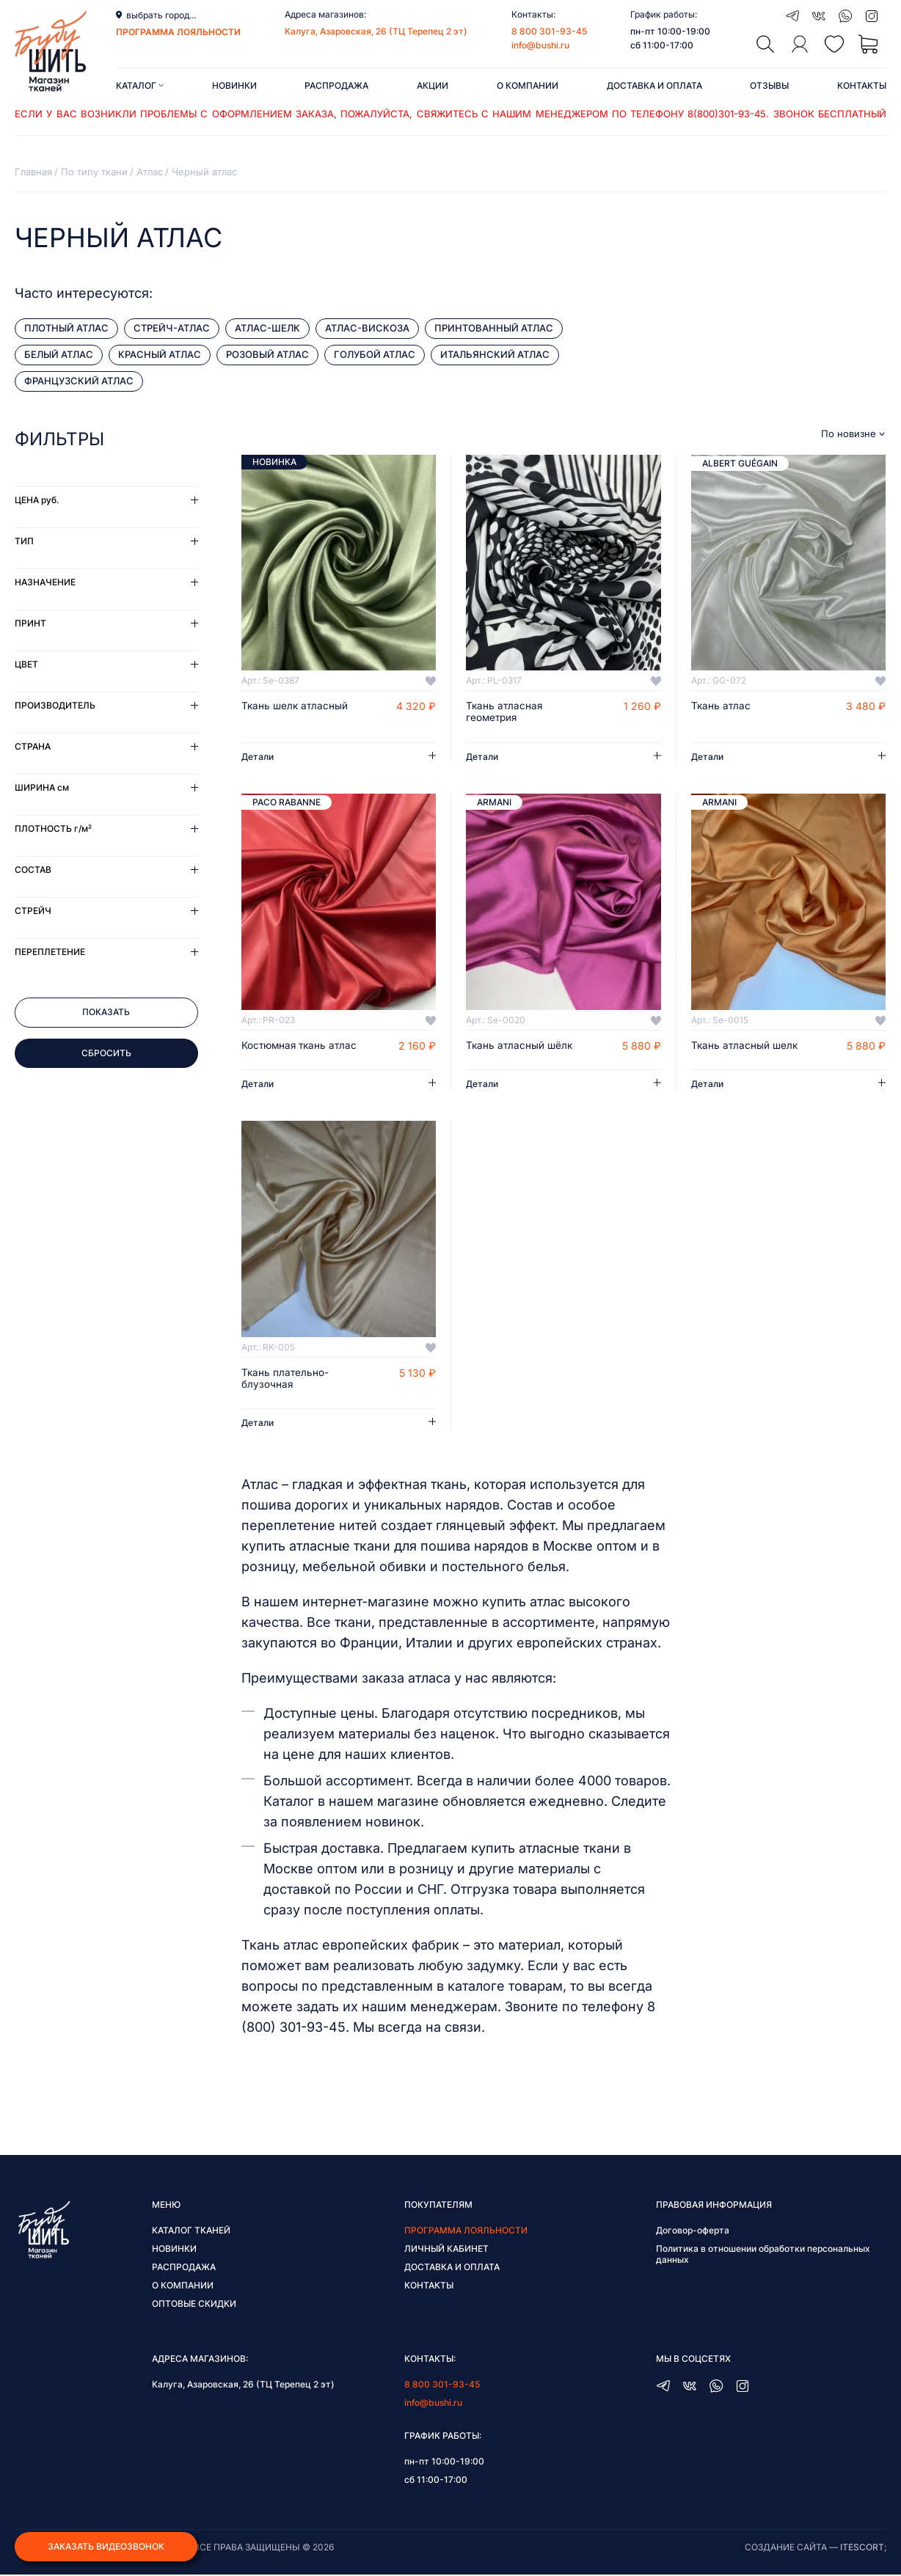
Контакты (861, 85)
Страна (33, 746)
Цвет (26, 664)
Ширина (42, 787)
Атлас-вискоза (367, 328)
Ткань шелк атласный (296, 706)
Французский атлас (79, 381)
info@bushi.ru (540, 45)
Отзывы (769, 85)
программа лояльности (178, 31)
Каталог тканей (191, 2231)
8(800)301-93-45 (726, 114)
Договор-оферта (692, 2231)
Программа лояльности (466, 2231)
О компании (527, 85)
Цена (37, 499)
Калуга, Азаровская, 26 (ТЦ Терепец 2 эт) (376, 31)
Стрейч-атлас (172, 328)
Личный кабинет (446, 2249)
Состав (33, 869)
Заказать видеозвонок (106, 2545)
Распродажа (336, 85)
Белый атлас (58, 354)
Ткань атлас (721, 706)
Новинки (234, 85)
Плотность (53, 828)
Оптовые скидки (194, 2304)
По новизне (848, 433)
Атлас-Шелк (267, 328)
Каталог (140, 85)
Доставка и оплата (654, 85)
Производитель (55, 705)
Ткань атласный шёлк (520, 1046)
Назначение (45, 582)
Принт (30, 623)
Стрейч (33, 910)
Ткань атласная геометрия (505, 712)
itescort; (863, 2548)
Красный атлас (159, 354)
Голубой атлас (374, 354)
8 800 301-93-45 (549, 31)
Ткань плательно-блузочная (285, 1379)
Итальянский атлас (495, 354)
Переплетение (50, 951)
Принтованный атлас (493, 328)
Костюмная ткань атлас (301, 1046)
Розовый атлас (267, 354)
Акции (432, 85)
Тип (24, 540)
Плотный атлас (66, 328)
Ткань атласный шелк (745, 1046)
